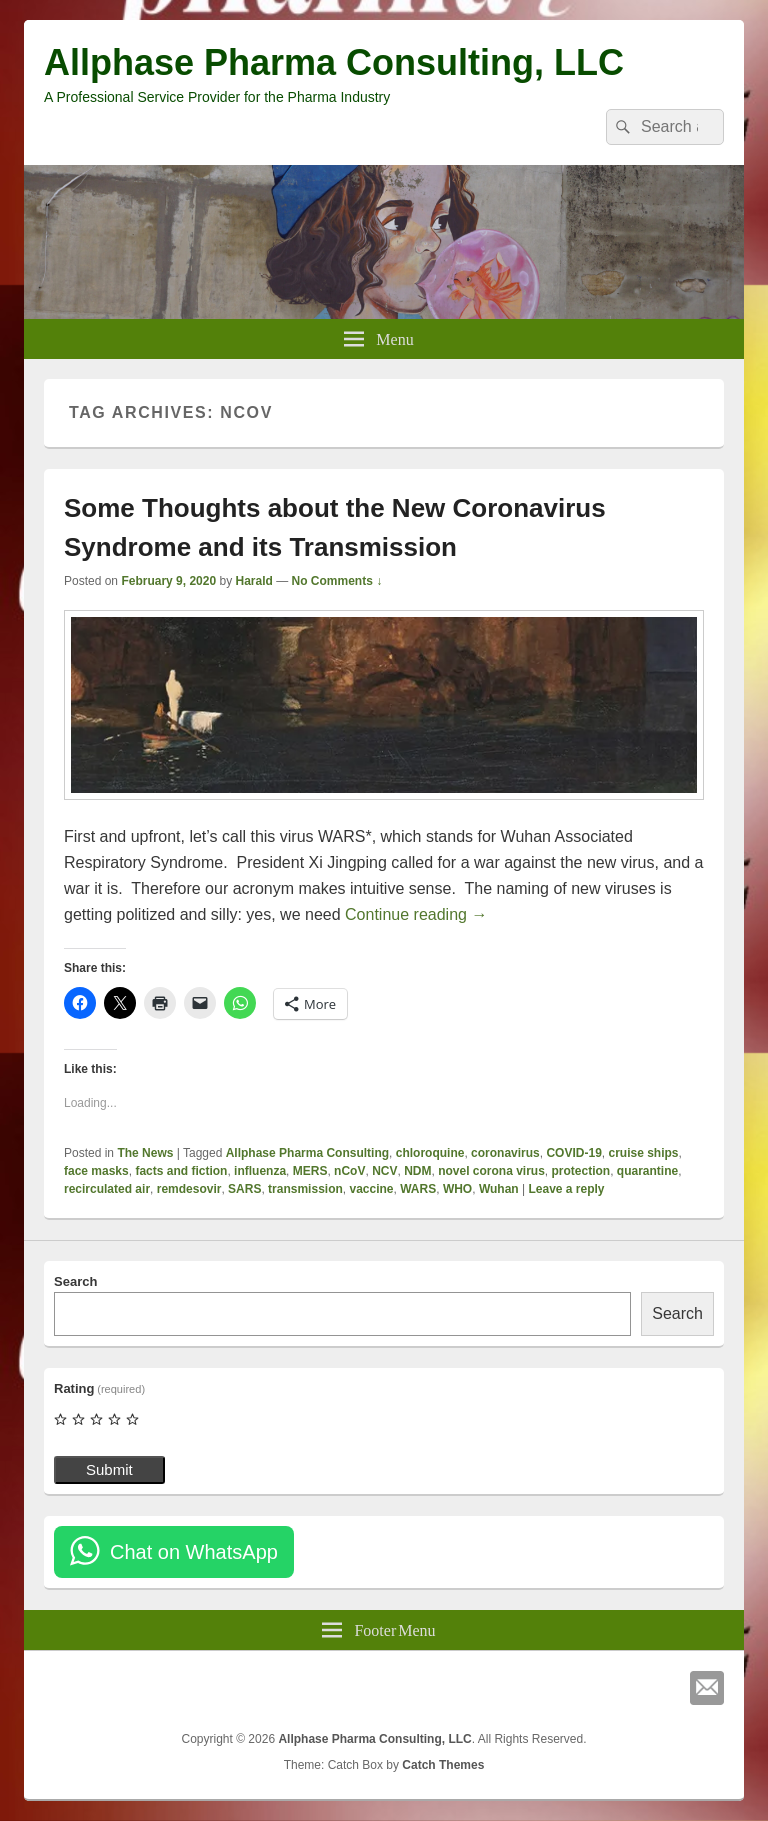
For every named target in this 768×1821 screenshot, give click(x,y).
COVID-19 (573, 1153)
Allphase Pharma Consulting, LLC (334, 62)
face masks (96, 1171)
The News (145, 1153)
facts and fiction (181, 1171)
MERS (310, 1171)
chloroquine (430, 1153)
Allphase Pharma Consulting (307, 1153)
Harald (253, 581)
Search (75, 1281)
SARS (244, 1189)
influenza (260, 1171)
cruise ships (643, 1153)
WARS (418, 1189)
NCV (384, 1171)
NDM (417, 1171)
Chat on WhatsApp (194, 1552)
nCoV (349, 1171)
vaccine (371, 1189)
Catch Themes (443, 1765)
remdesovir (189, 1189)
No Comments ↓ (337, 581)
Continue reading (416, 914)
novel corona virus (491, 1171)
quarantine (647, 1171)
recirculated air (107, 1189)
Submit (109, 1469)
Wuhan (499, 1189)
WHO (457, 1189)
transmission (305, 1189)
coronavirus (505, 1153)
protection (581, 1171)
